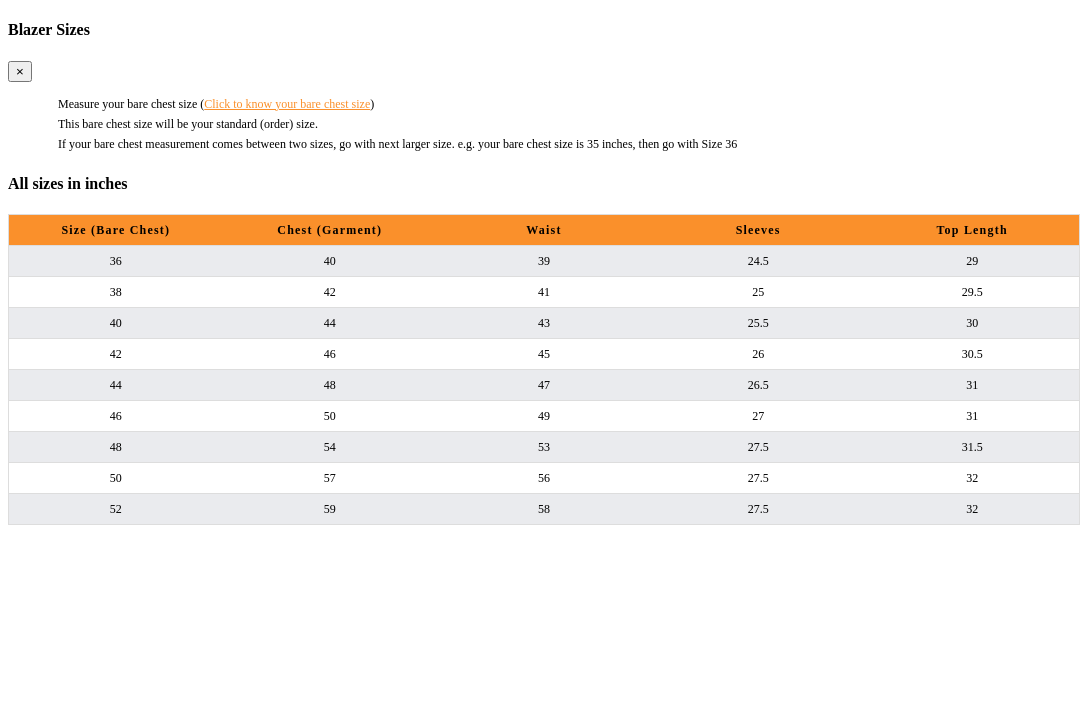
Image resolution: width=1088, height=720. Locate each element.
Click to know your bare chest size (287, 104)
